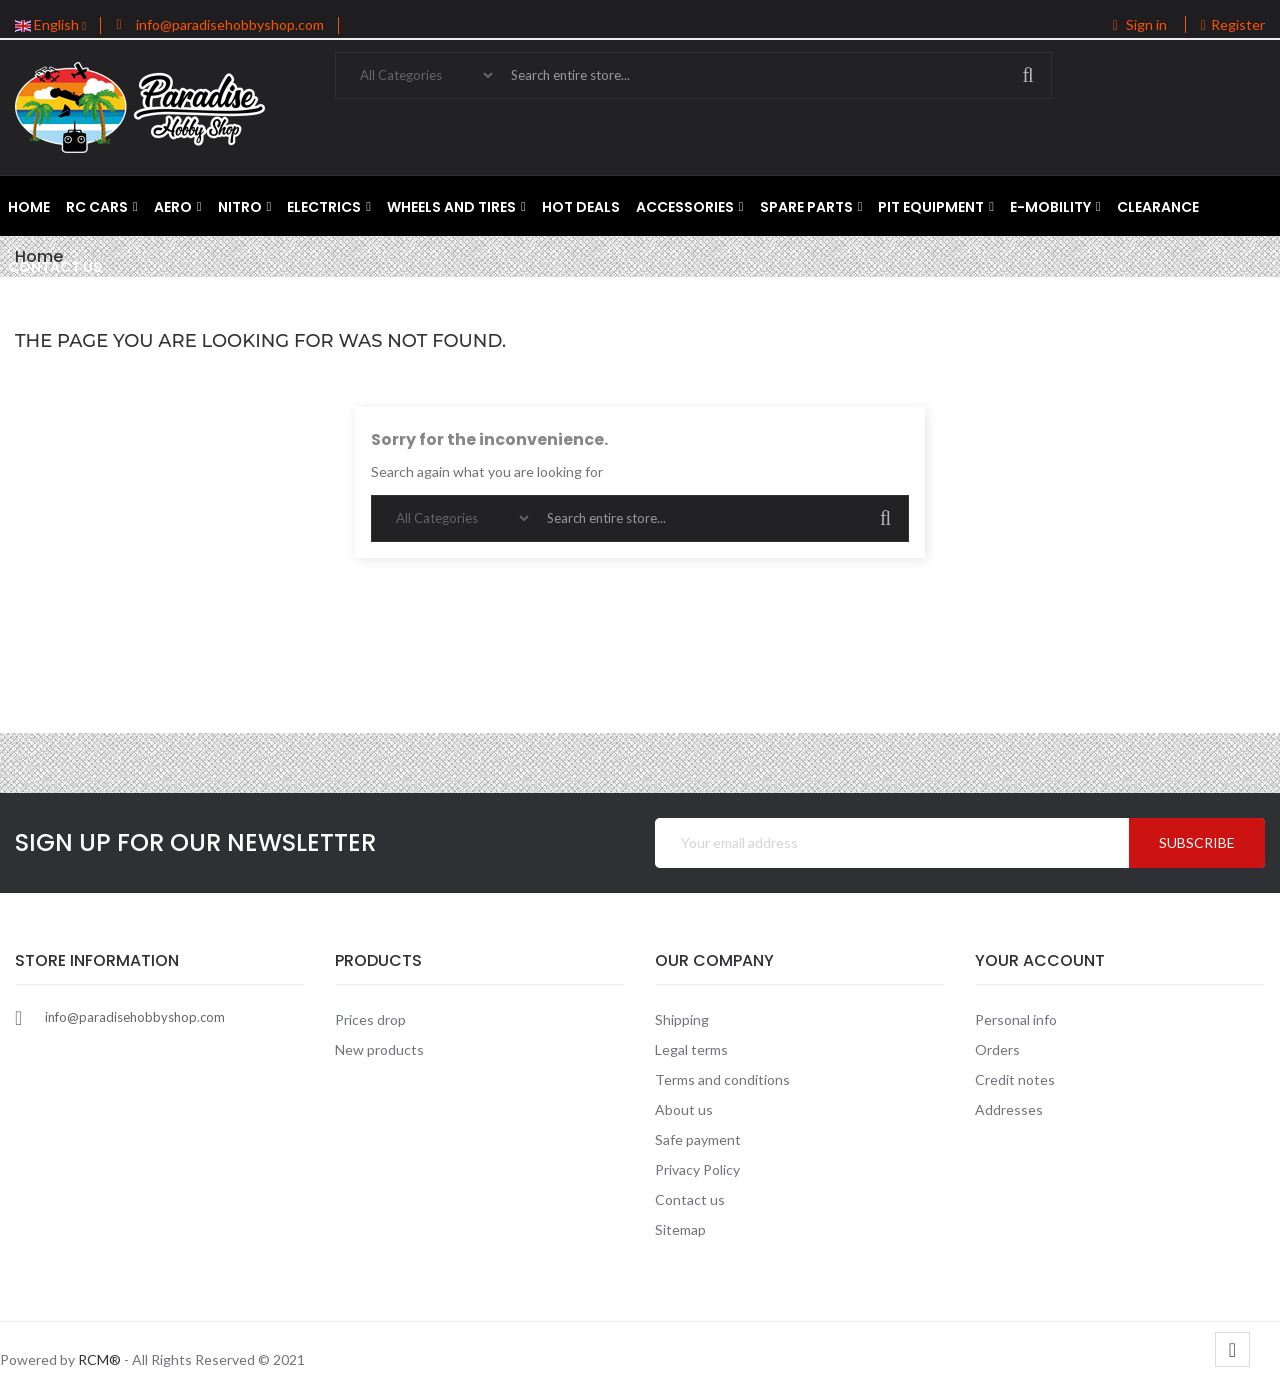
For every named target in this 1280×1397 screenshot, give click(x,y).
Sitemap (680, 1229)
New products (379, 1049)
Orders (997, 1049)
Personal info (1016, 1019)
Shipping (682, 1019)
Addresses (1009, 1109)
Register (1233, 24)
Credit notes (1015, 1079)
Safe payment (698, 1139)
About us (684, 1109)
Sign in (1141, 24)
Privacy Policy (697, 1169)
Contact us (690, 1199)
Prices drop (370, 1019)
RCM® (99, 1359)
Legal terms (691, 1049)
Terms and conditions (722, 1079)
